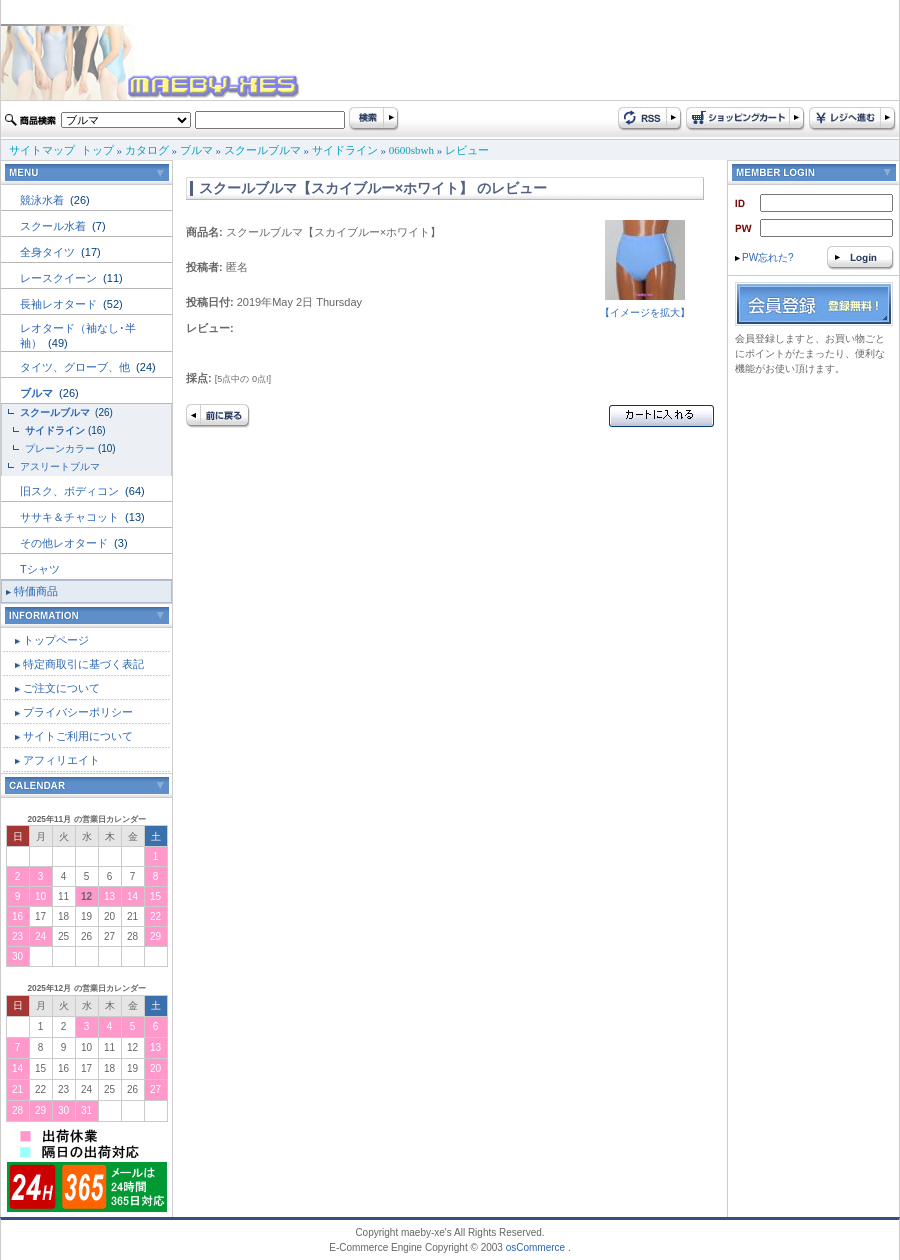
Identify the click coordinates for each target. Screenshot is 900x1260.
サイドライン (345, 150)
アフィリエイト (61, 760)
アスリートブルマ (60, 466)
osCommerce (535, 1247)
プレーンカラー (60, 448)
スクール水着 (54, 226)
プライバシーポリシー (78, 712)
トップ (97, 150)
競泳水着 (43, 200)
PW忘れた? (764, 257)
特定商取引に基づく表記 (83, 664)
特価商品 (36, 591)
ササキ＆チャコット (71, 517)
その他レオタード (65, 543)
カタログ (147, 150)
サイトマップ (42, 150)
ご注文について (61, 688)
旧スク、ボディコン (71, 491)
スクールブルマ (262, 150)
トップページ (56, 640)
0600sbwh (411, 150)
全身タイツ (49, 252)
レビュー (467, 150)
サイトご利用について (78, 736)
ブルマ (196, 150)
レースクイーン (60, 278)
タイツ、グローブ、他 (76, 367)
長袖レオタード (60, 304)
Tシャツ (40, 569)
